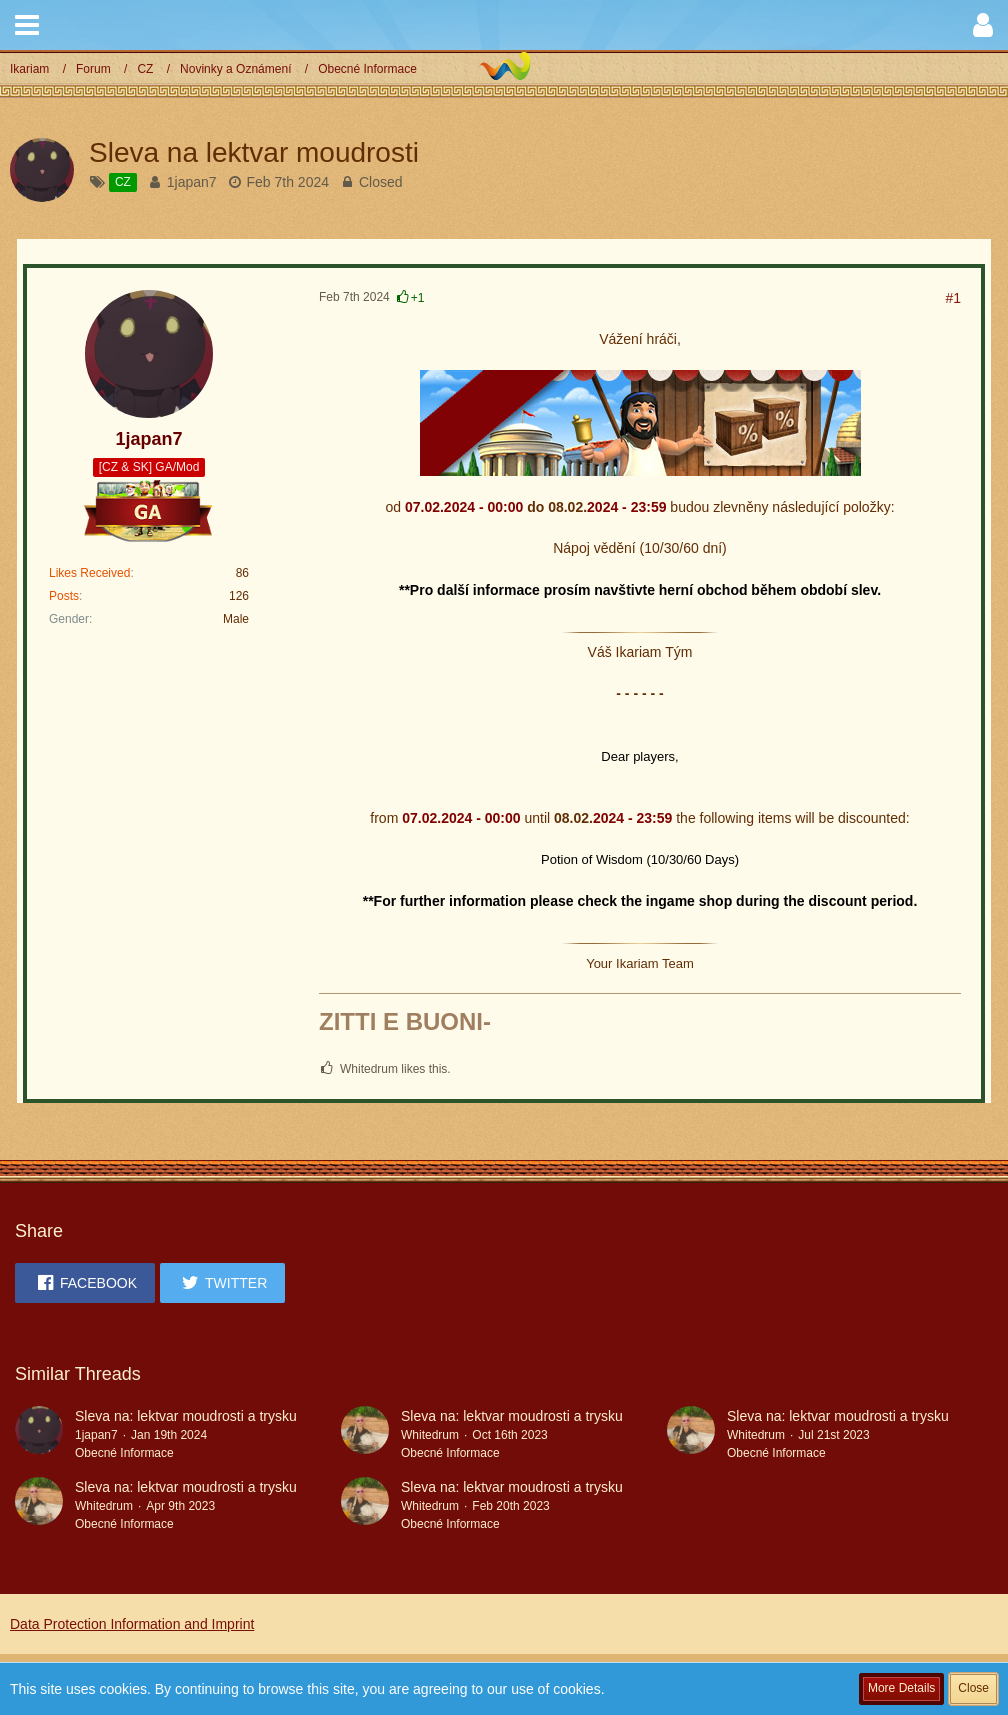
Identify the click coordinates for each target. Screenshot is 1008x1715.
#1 (953, 298)
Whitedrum (430, 1435)
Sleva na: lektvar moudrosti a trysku (186, 1416)
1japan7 (192, 182)
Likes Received (89, 573)
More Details (901, 1688)
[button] (27, 25)
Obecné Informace (124, 1453)
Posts (64, 596)
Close (973, 1688)
